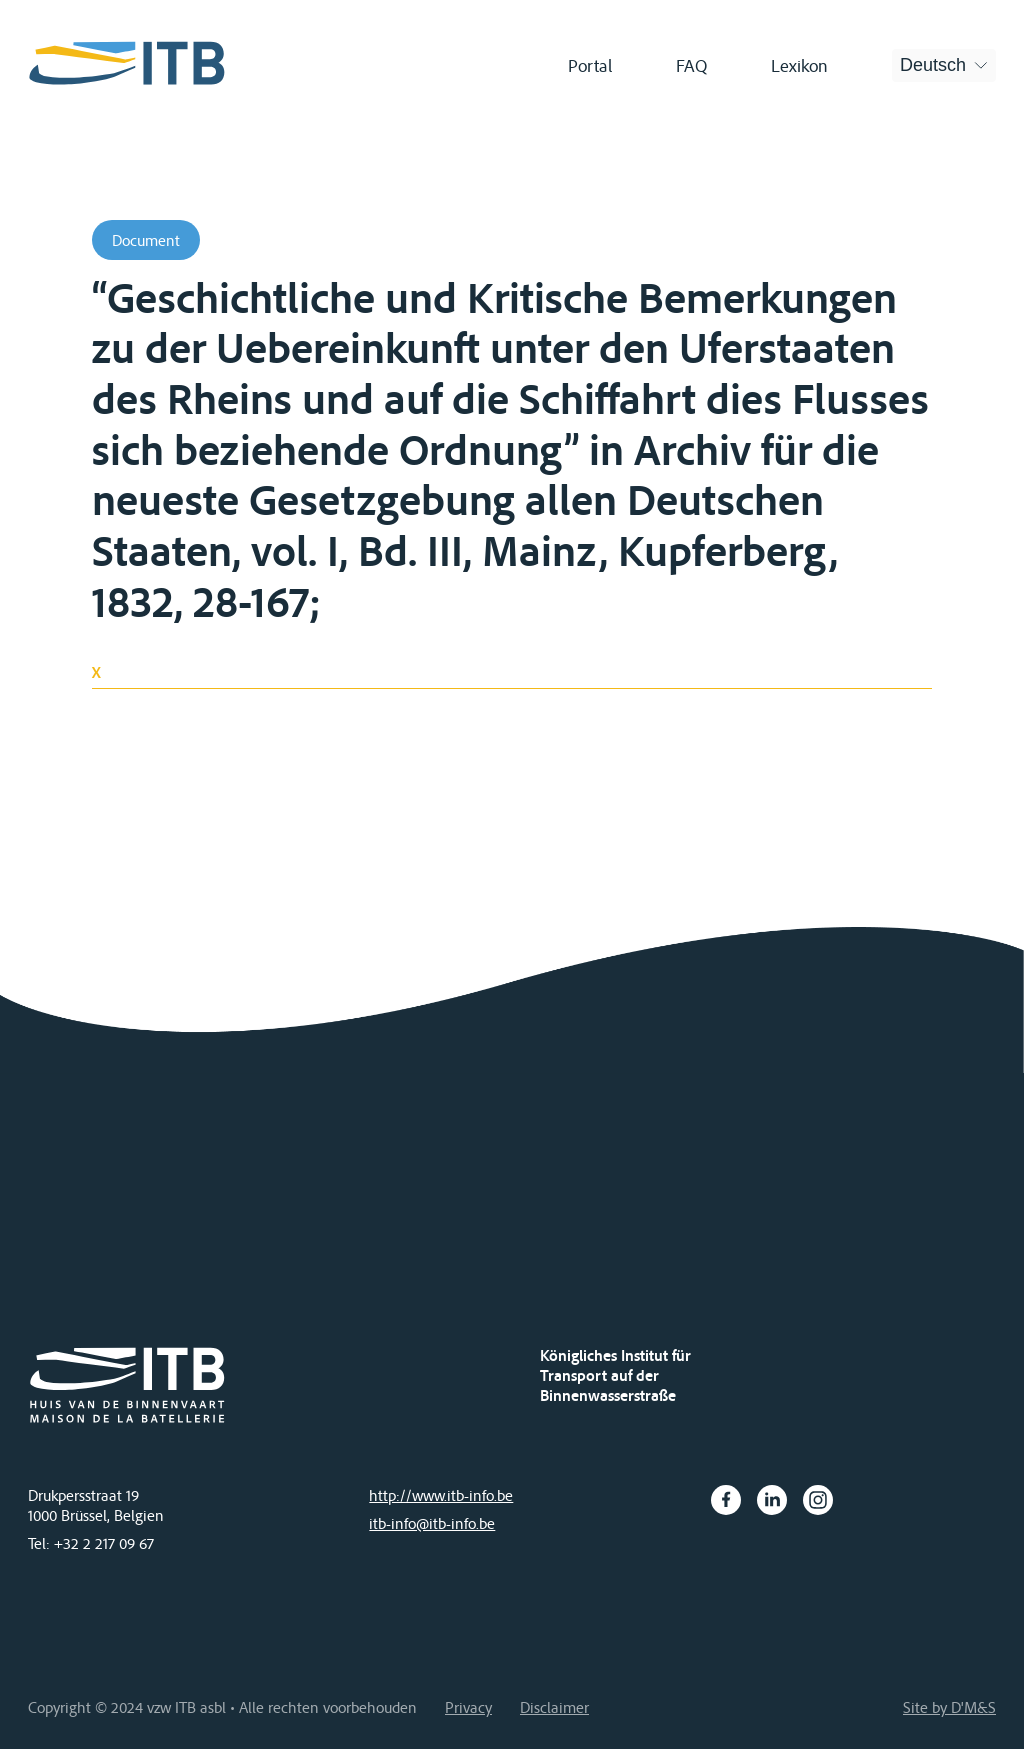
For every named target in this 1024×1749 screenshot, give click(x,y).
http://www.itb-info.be (441, 1495)
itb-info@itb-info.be (432, 1523)
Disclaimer (554, 1707)
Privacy (468, 1707)
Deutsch (933, 65)
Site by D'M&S (949, 1707)
